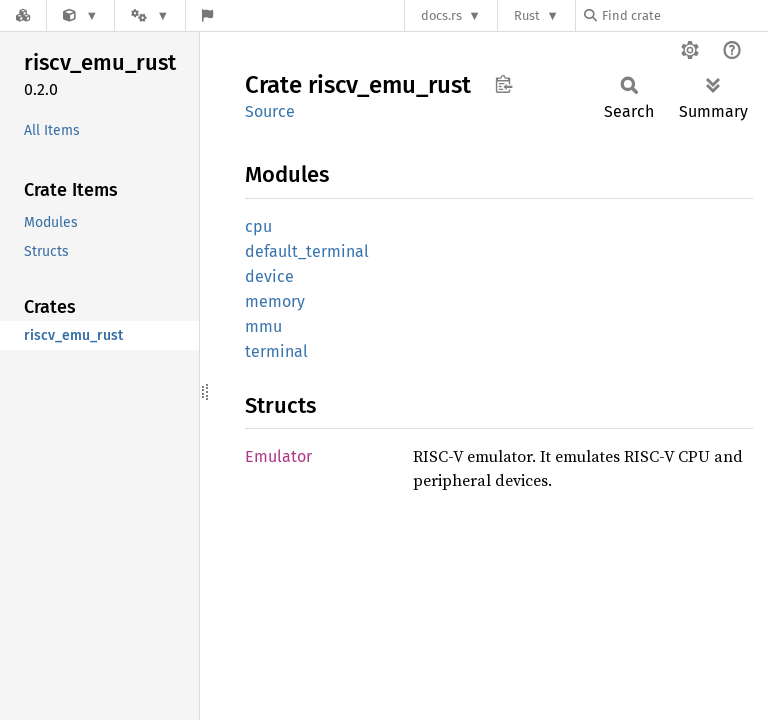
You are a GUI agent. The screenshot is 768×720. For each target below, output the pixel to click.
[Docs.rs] (23, 15)
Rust (527, 15)
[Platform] (150, 15)
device (269, 276)
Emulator (278, 456)
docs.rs (441, 15)
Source (270, 111)
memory (275, 301)
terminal (276, 351)
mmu (263, 326)
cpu (258, 226)
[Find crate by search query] (684, 15)
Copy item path (503, 84)
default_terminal (307, 251)
